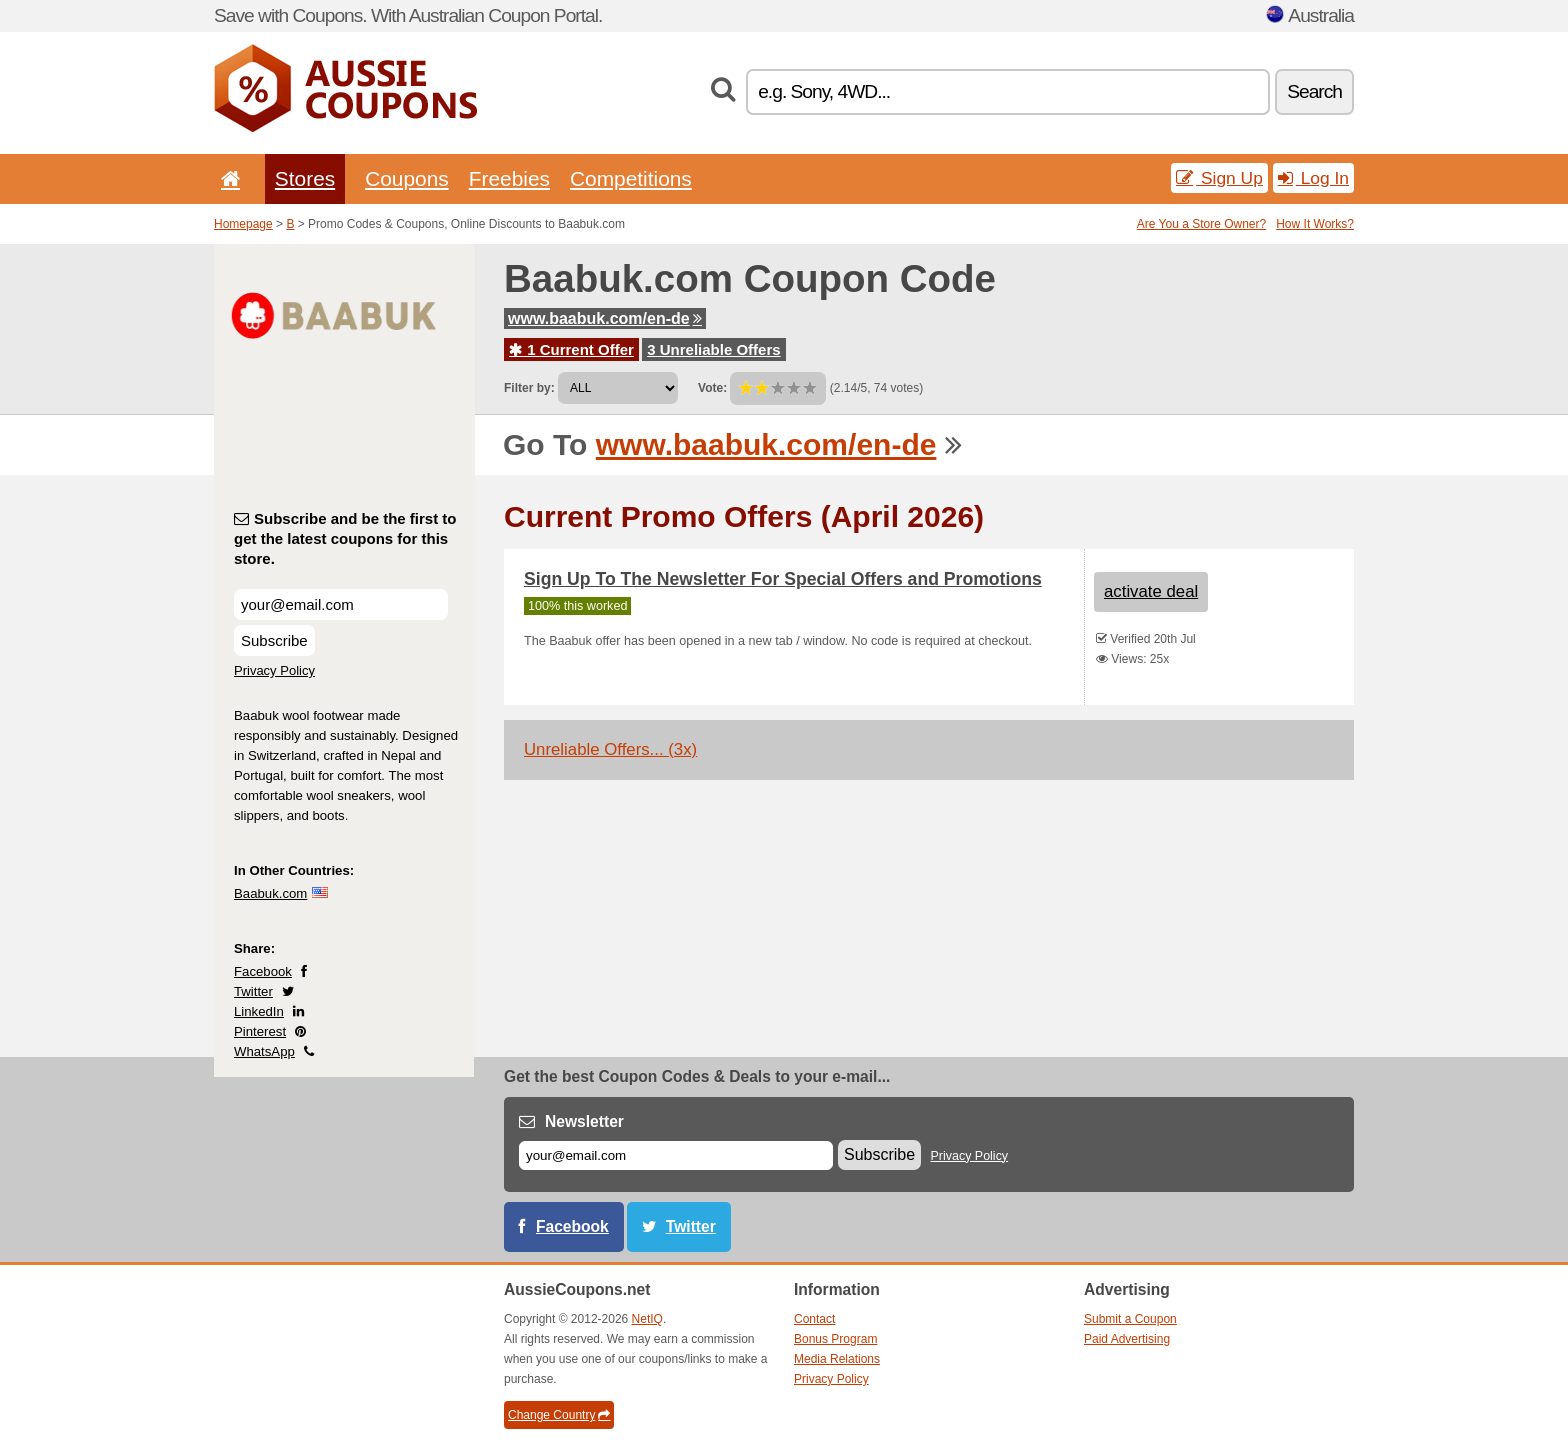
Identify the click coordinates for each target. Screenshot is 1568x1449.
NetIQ (647, 1319)
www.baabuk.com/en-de (605, 318)
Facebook (263, 971)
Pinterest (260, 1031)
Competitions (631, 178)
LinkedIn (259, 1011)
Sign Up (1219, 178)
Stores (305, 178)
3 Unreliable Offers (713, 349)
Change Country (559, 1415)
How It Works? (1315, 224)
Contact (814, 1319)
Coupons (407, 178)
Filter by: (529, 388)
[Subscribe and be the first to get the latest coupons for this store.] (341, 604)
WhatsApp (264, 1051)
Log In (1313, 178)
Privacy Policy (274, 670)
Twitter (253, 991)
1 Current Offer (571, 349)
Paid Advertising (1127, 1339)
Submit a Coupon (1130, 1319)
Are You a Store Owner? (1201, 224)
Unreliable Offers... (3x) (610, 749)
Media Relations (837, 1359)
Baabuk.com (270, 893)
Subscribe (274, 640)
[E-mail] (676, 1155)
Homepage (243, 224)
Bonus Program (835, 1339)
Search (1314, 91)
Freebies (509, 178)
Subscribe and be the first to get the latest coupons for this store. (345, 538)
